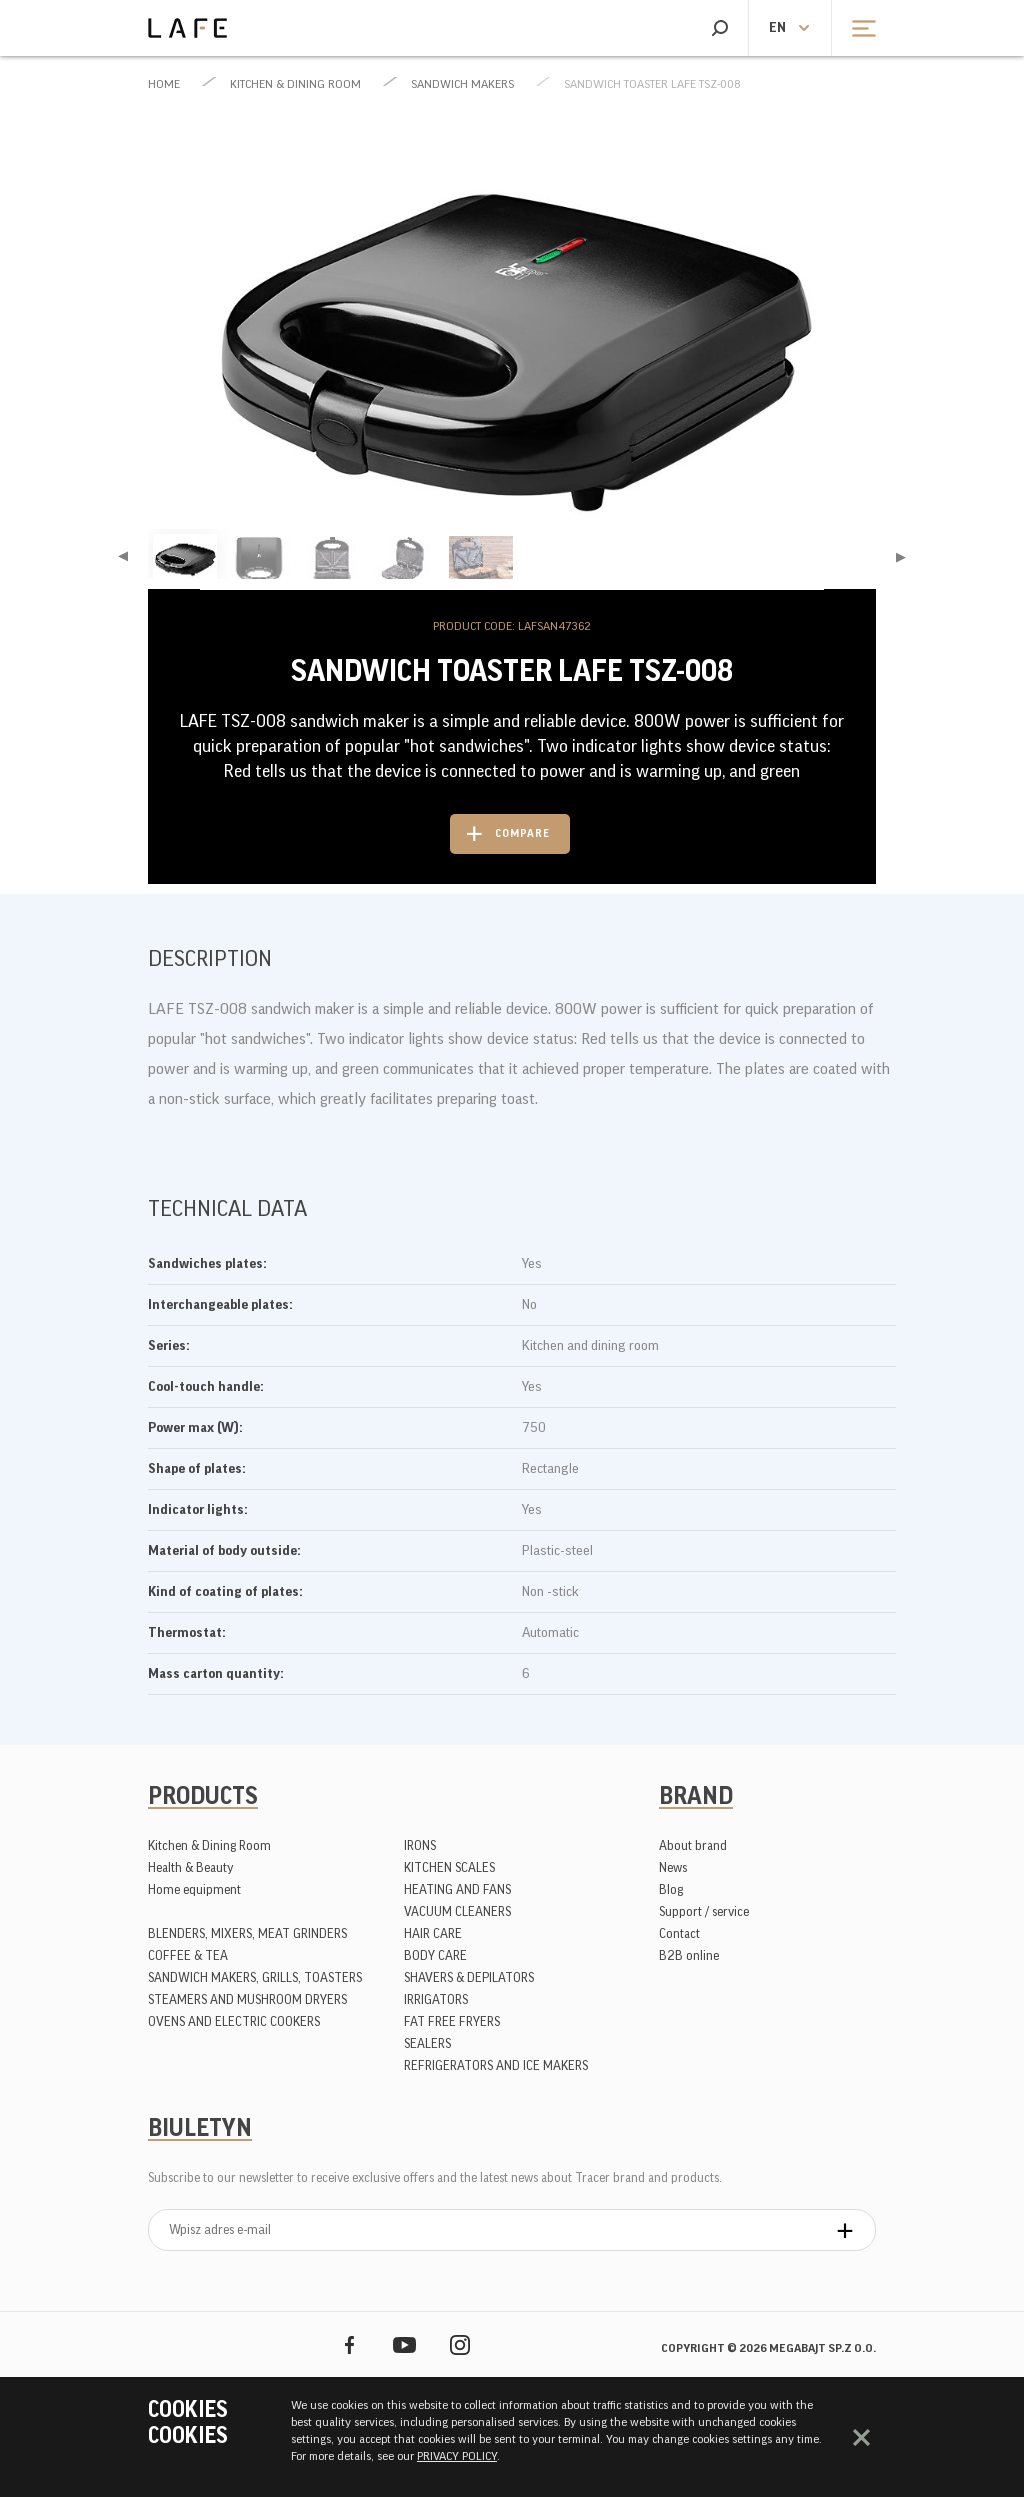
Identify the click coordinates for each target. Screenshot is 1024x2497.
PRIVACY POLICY (457, 2456)
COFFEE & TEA (188, 1955)
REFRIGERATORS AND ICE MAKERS (496, 2065)
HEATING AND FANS (457, 1889)
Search (719, 28)
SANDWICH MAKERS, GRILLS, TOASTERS (255, 1977)
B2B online (689, 1955)
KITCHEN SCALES (449, 1867)
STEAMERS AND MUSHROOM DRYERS (247, 1999)
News (673, 1867)
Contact (679, 1933)
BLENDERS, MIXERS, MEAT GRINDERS (247, 1933)
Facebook (349, 2344)
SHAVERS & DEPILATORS (469, 1977)
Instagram (459, 2344)
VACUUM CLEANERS (457, 1911)
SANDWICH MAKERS (462, 84)
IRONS (420, 1845)
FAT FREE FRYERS (452, 2021)
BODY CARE (435, 1955)
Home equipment (194, 1889)
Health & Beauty (191, 1867)
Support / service (704, 1911)
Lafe (187, 28)
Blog (671, 1889)
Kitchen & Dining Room (295, 84)
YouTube (404, 2344)
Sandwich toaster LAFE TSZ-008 (652, 84)
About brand (693, 1845)
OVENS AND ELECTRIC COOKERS (234, 2021)
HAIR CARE (433, 1933)
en (777, 28)
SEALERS (427, 2043)
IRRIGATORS (436, 1999)
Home (164, 84)
